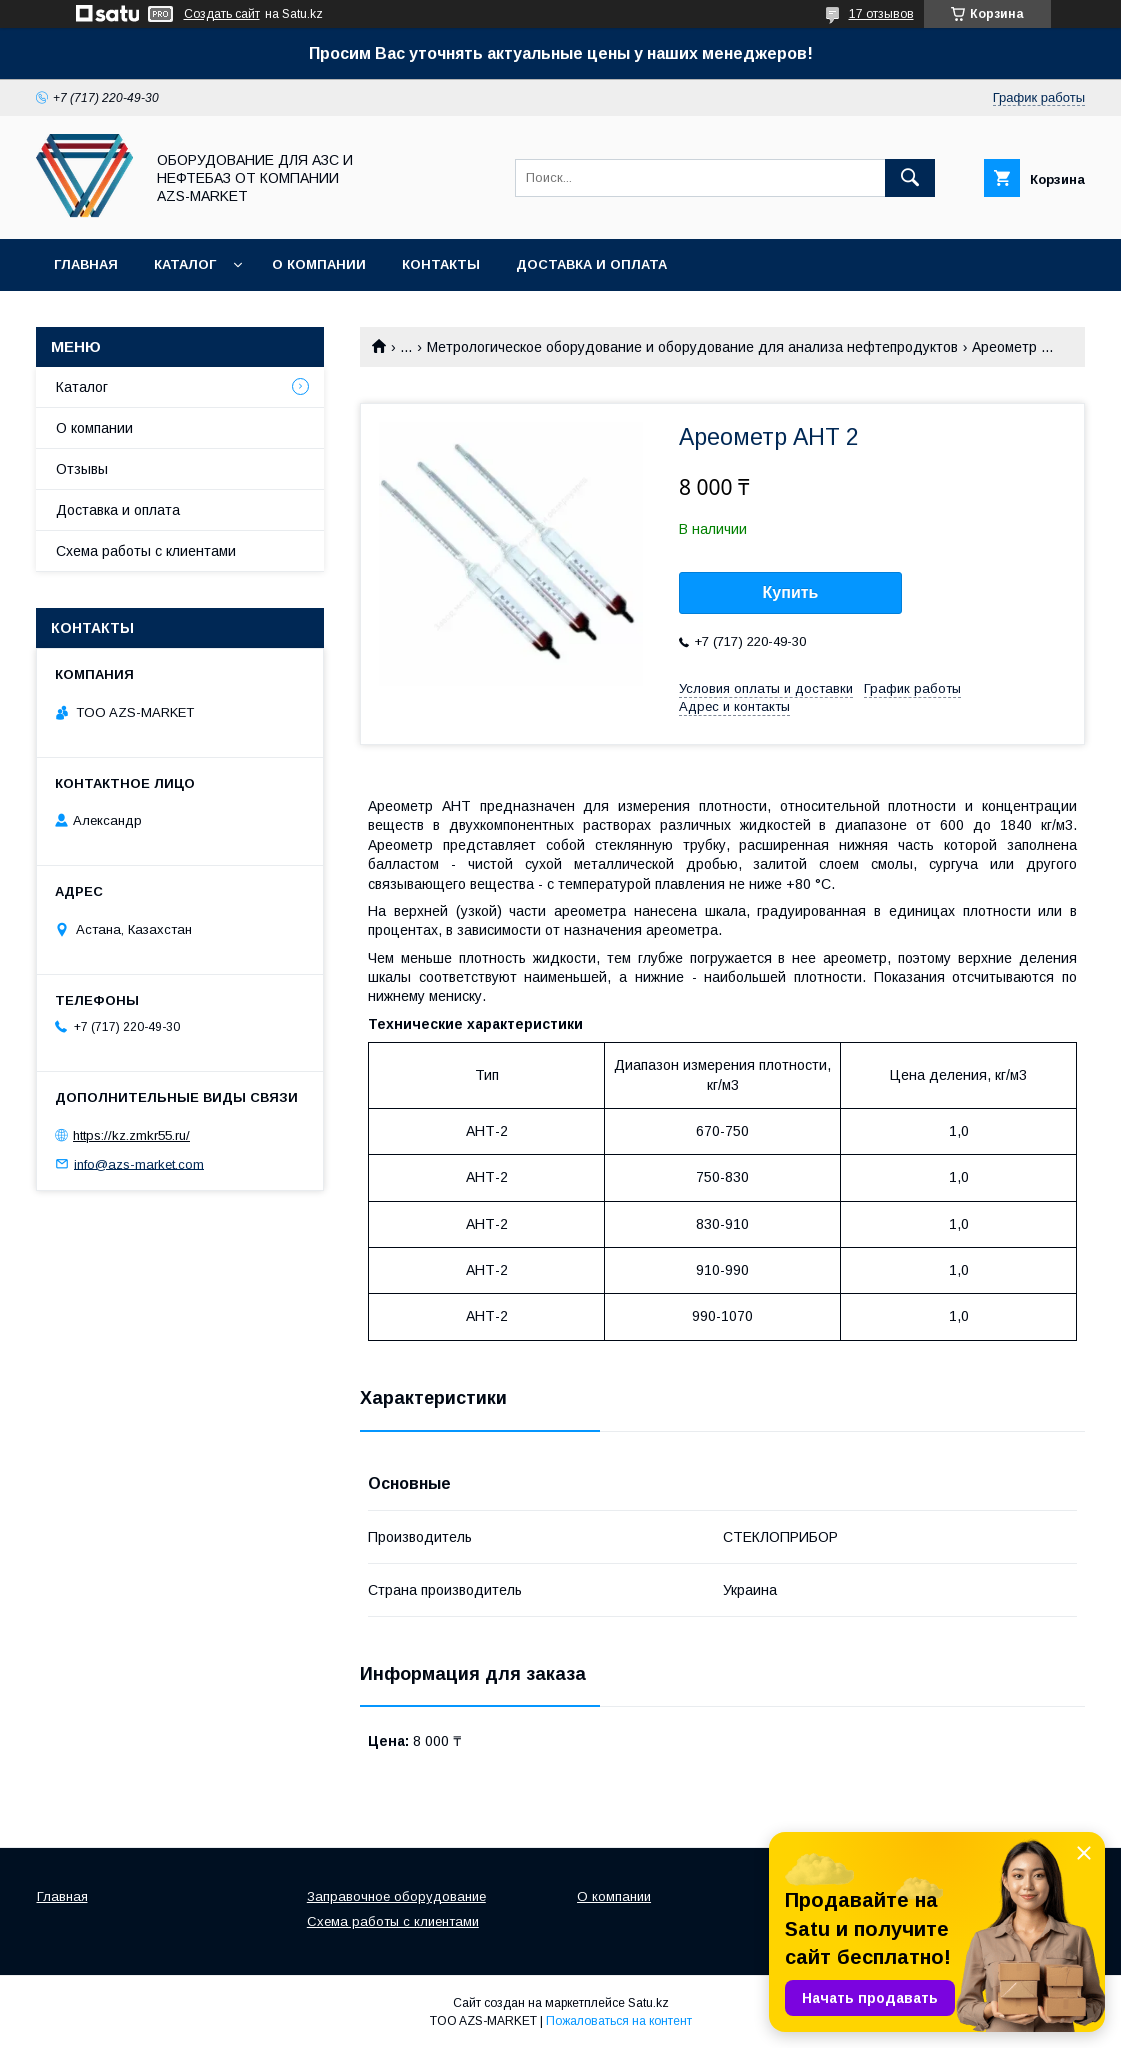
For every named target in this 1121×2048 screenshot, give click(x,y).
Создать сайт (222, 14)
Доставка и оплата (591, 264)
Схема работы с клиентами (146, 551)
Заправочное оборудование (396, 1896)
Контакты (441, 264)
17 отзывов (881, 14)
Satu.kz (648, 2003)
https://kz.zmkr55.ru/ (131, 1135)
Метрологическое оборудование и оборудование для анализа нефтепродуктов (692, 347)
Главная (86, 264)
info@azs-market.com (139, 1163)
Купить (791, 592)
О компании (319, 264)
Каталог (185, 264)
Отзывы (82, 469)
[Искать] (910, 178)
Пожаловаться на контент (619, 2021)
